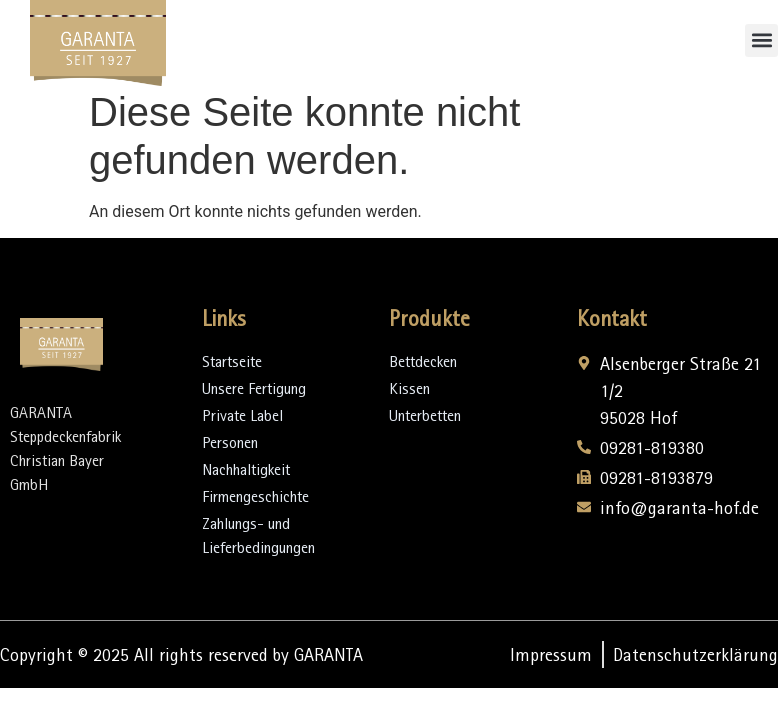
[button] (761, 40)
